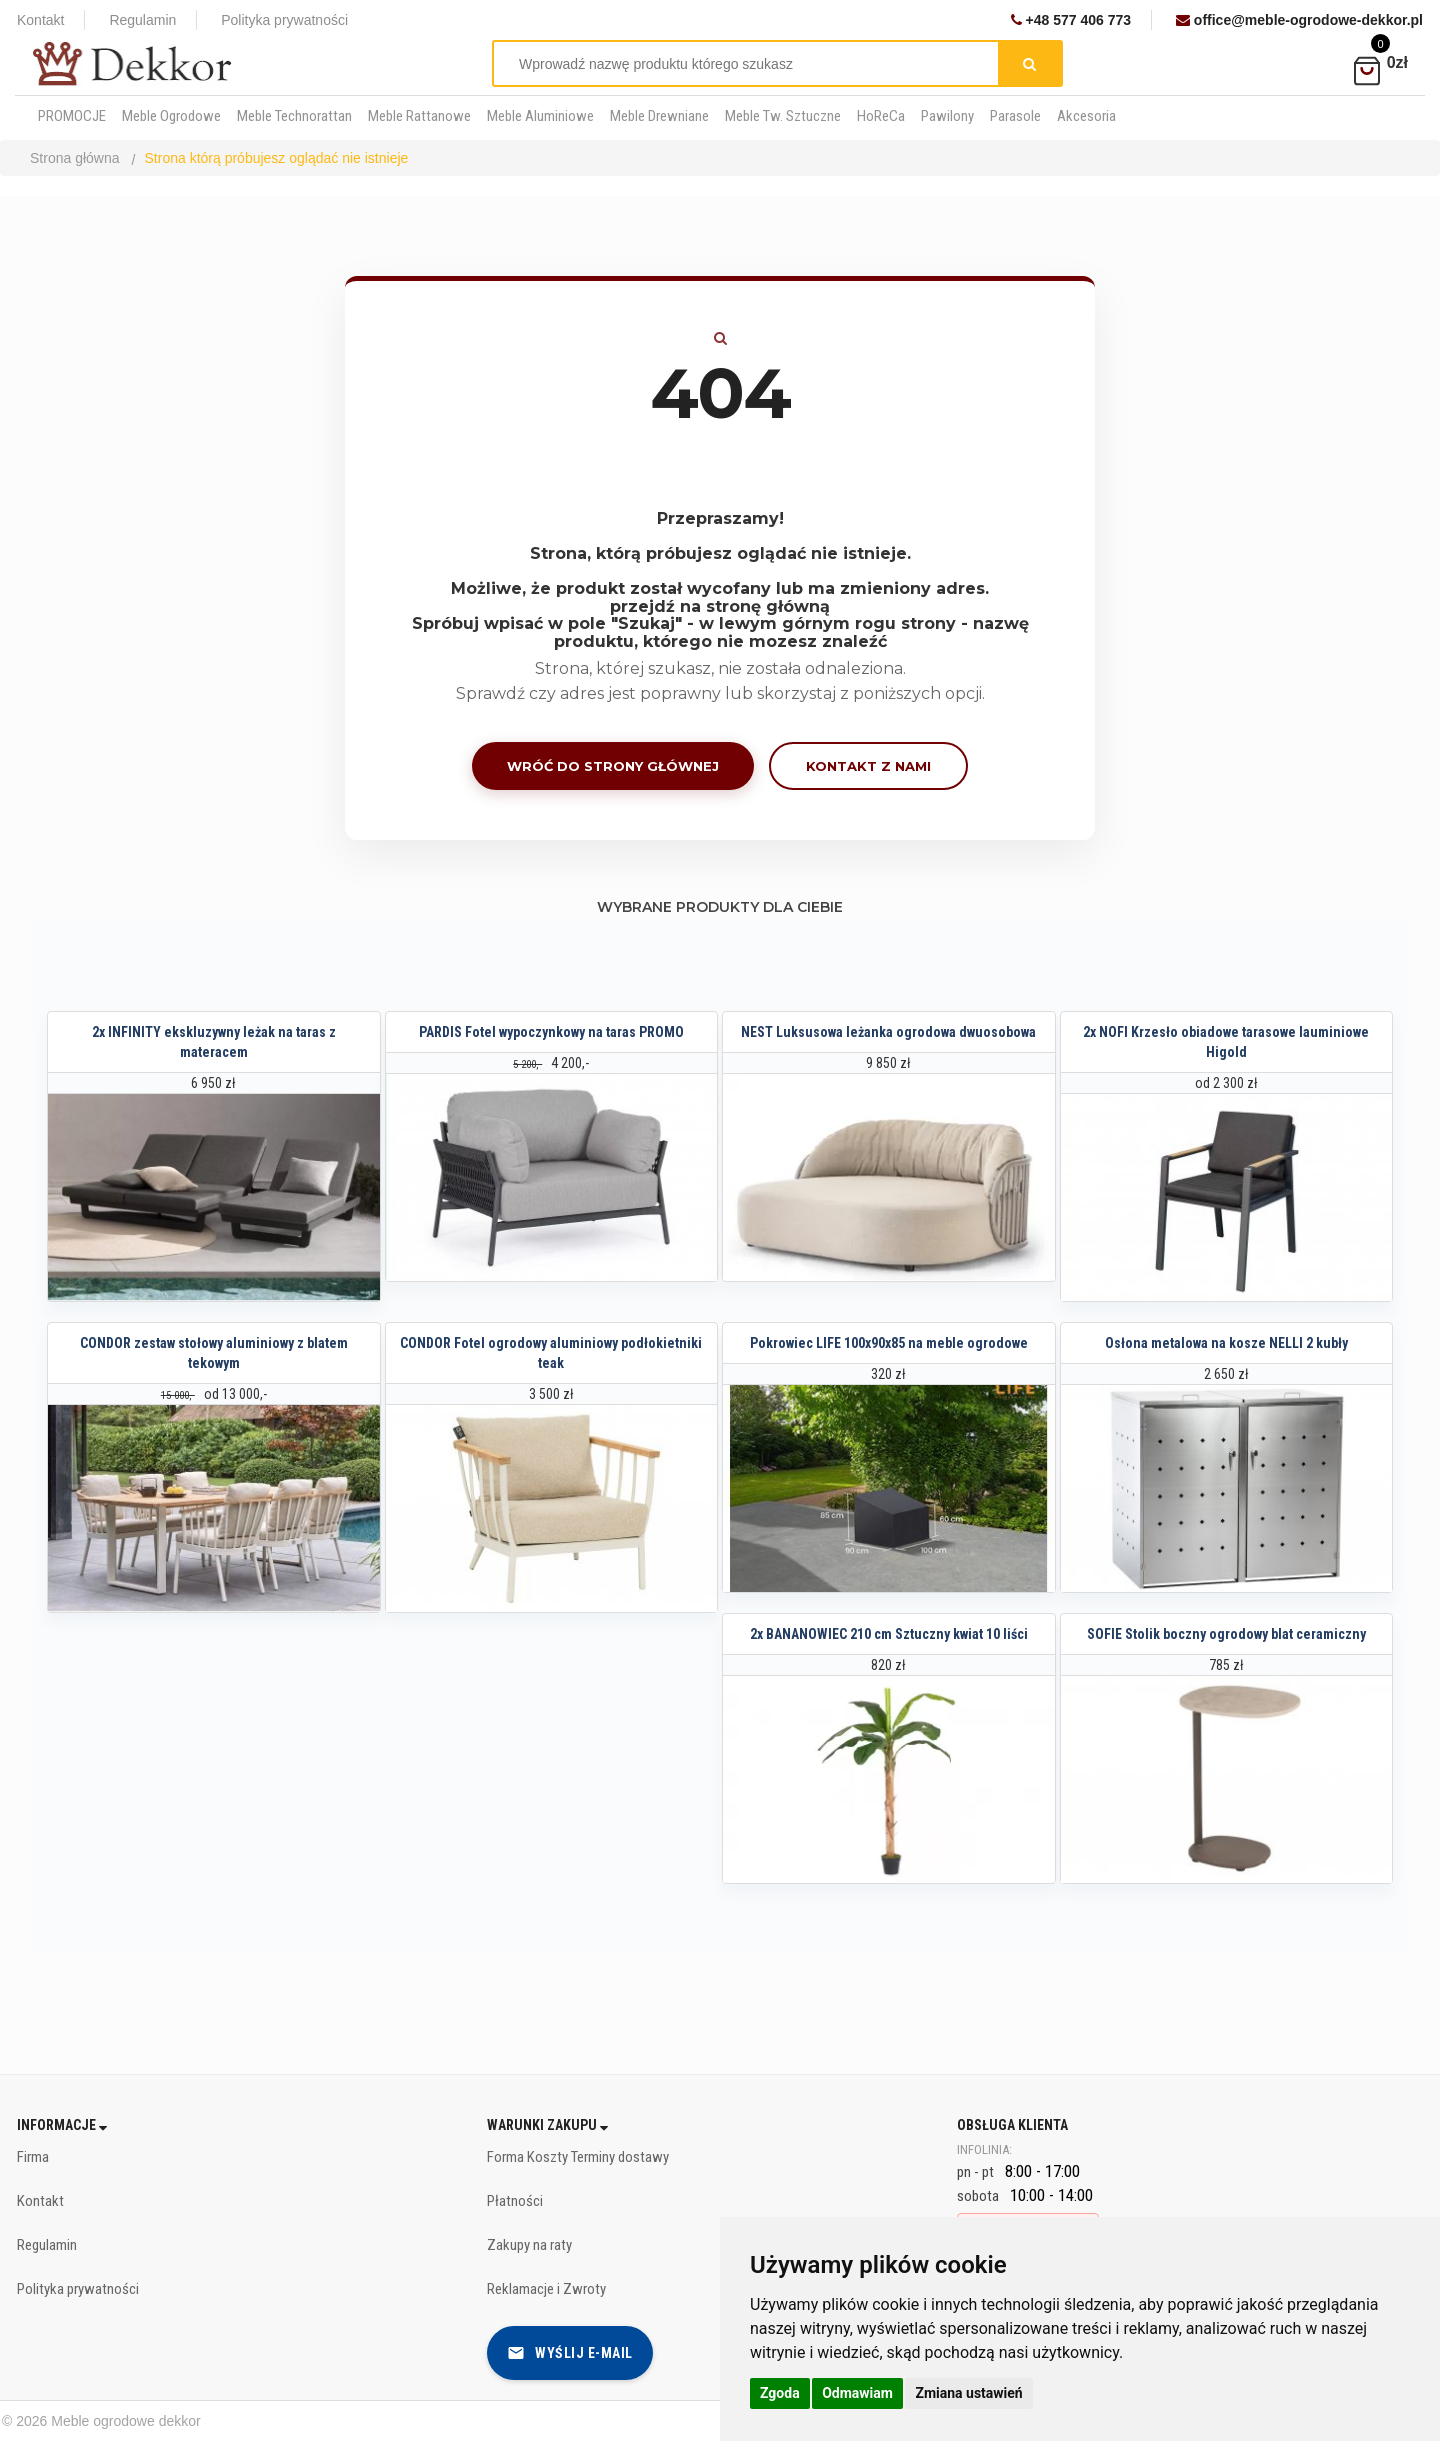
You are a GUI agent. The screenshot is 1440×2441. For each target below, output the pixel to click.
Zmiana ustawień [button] (968, 2393)
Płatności (515, 2201)
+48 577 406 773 (1071, 20)
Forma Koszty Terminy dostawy (578, 2157)
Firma (33, 2157)
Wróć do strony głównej (613, 766)
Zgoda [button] (780, 2393)
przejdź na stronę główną (720, 606)
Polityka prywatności (284, 20)
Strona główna (75, 158)
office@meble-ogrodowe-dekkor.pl (1299, 20)
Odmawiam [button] (857, 2393)
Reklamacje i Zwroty (546, 2289)
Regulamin (142, 20)
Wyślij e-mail (570, 2353)
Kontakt (40, 20)
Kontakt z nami (868, 766)
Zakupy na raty (529, 2245)
